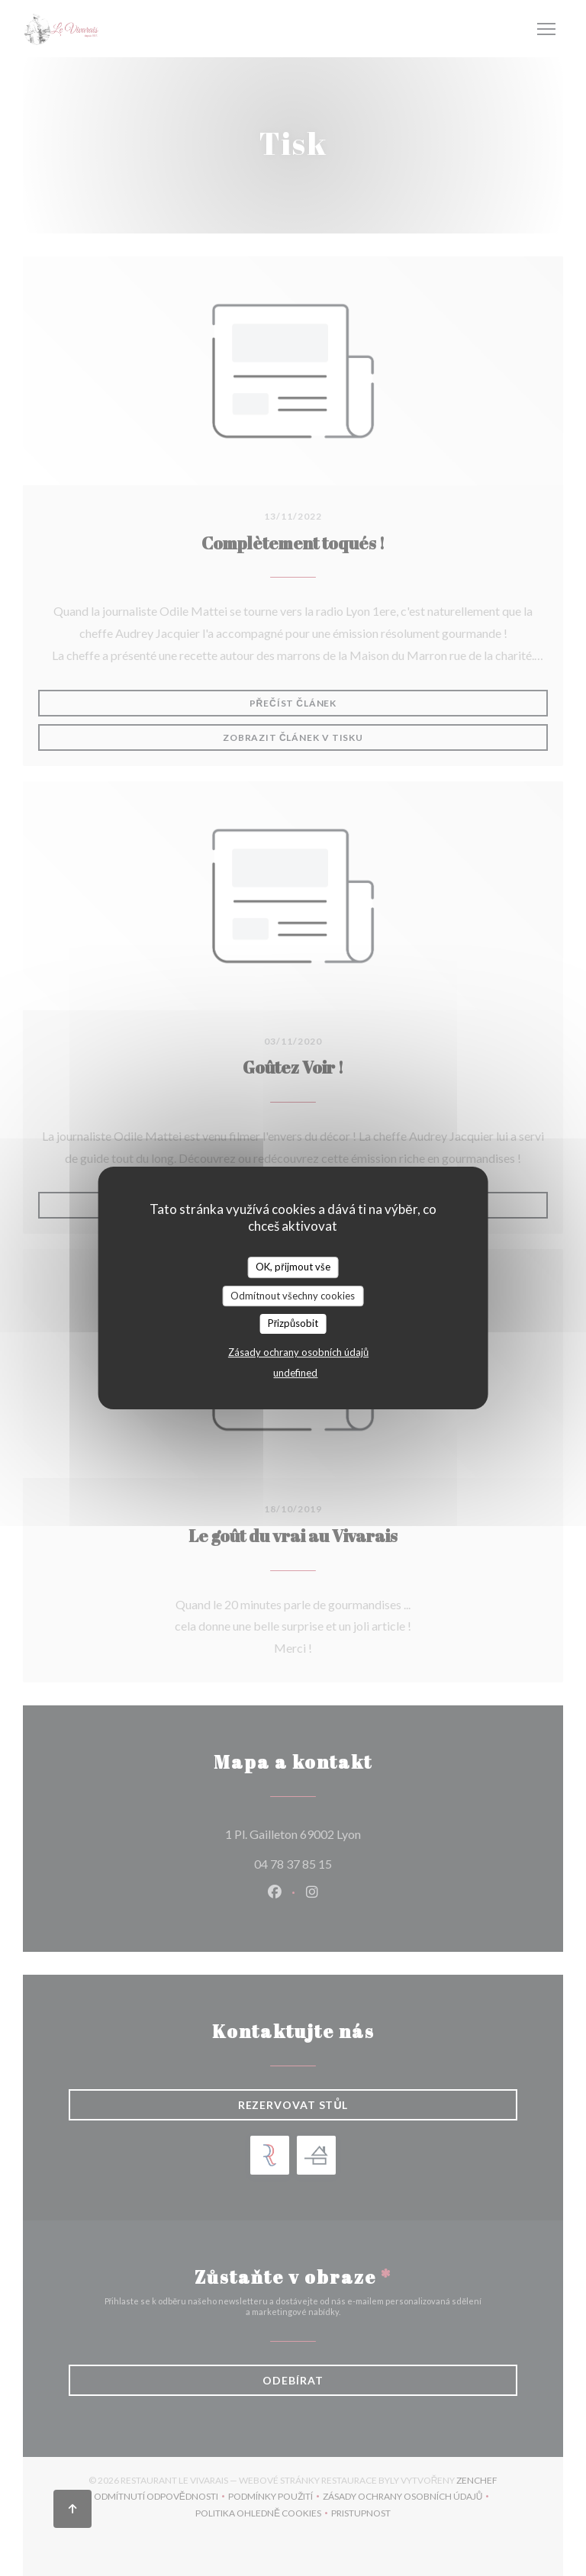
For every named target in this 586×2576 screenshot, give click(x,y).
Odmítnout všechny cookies (292, 1296)
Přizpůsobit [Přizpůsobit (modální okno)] (293, 1323)
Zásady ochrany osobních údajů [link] (298, 1352)
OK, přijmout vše (293, 1267)
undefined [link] (295, 1373)
